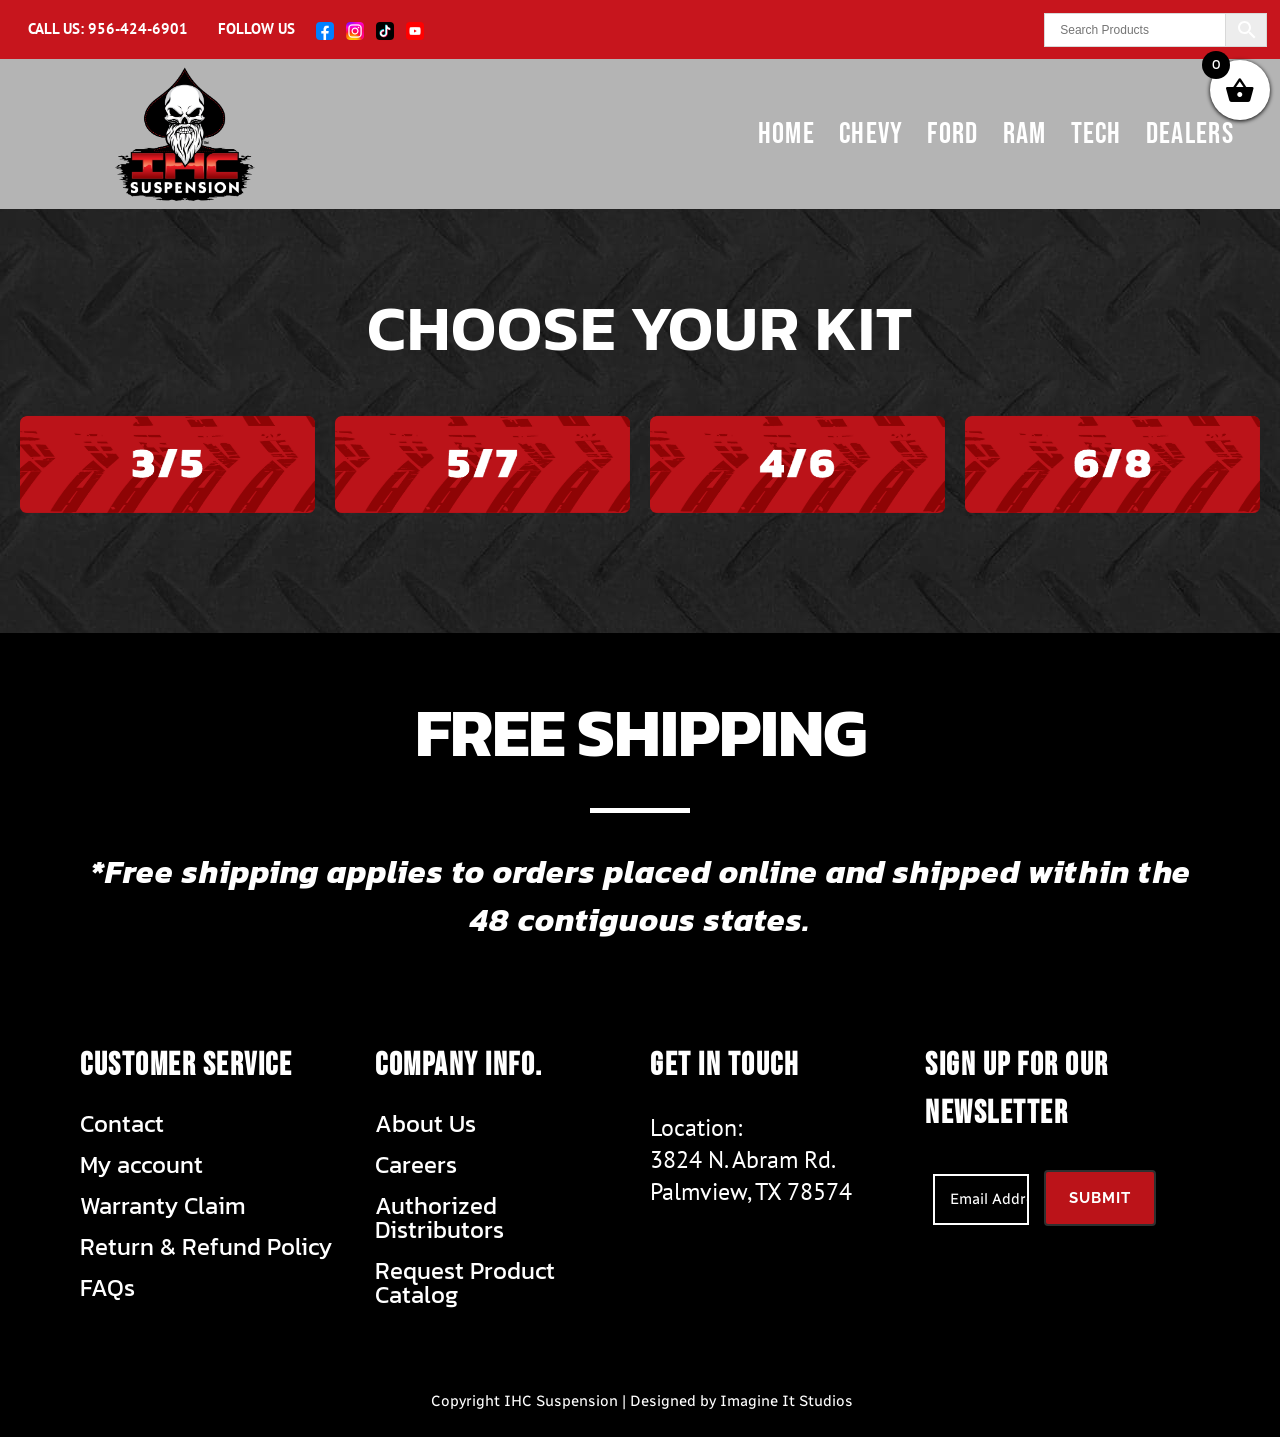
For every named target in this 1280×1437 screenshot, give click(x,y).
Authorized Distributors (439, 1218)
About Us (425, 1124)
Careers (416, 1165)
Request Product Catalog (465, 1283)
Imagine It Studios (786, 1401)
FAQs (107, 1288)
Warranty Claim (163, 1206)
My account (141, 1165)
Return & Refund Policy (206, 1247)
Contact (122, 1124)
